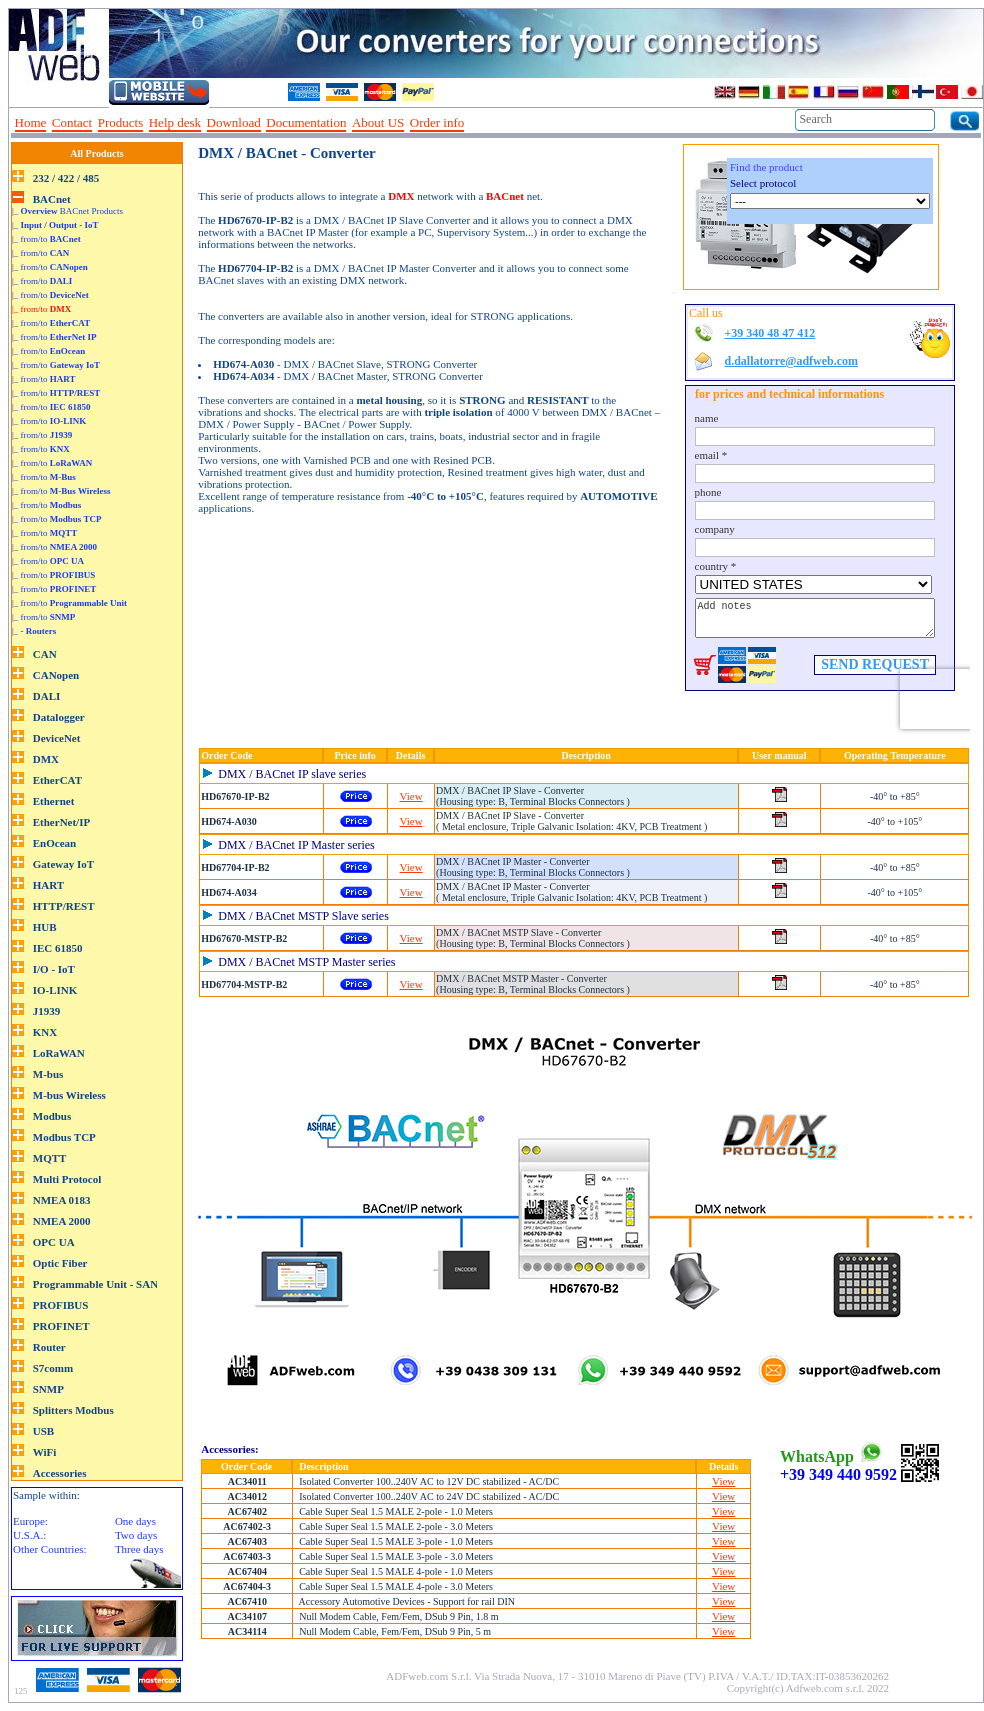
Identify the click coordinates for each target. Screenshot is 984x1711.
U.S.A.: (29, 1535)
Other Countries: (50, 1549)
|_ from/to (46, 239)
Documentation (306, 122)
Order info (437, 122)
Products (121, 122)
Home (31, 122)
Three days (139, 1549)
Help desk (175, 122)
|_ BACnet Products (67, 211)
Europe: (30, 1521)
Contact (72, 122)
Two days (136, 1535)
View (411, 796)
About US (378, 122)
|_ (55, 225)
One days (135, 1521)
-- (477, 123)
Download (234, 122)
